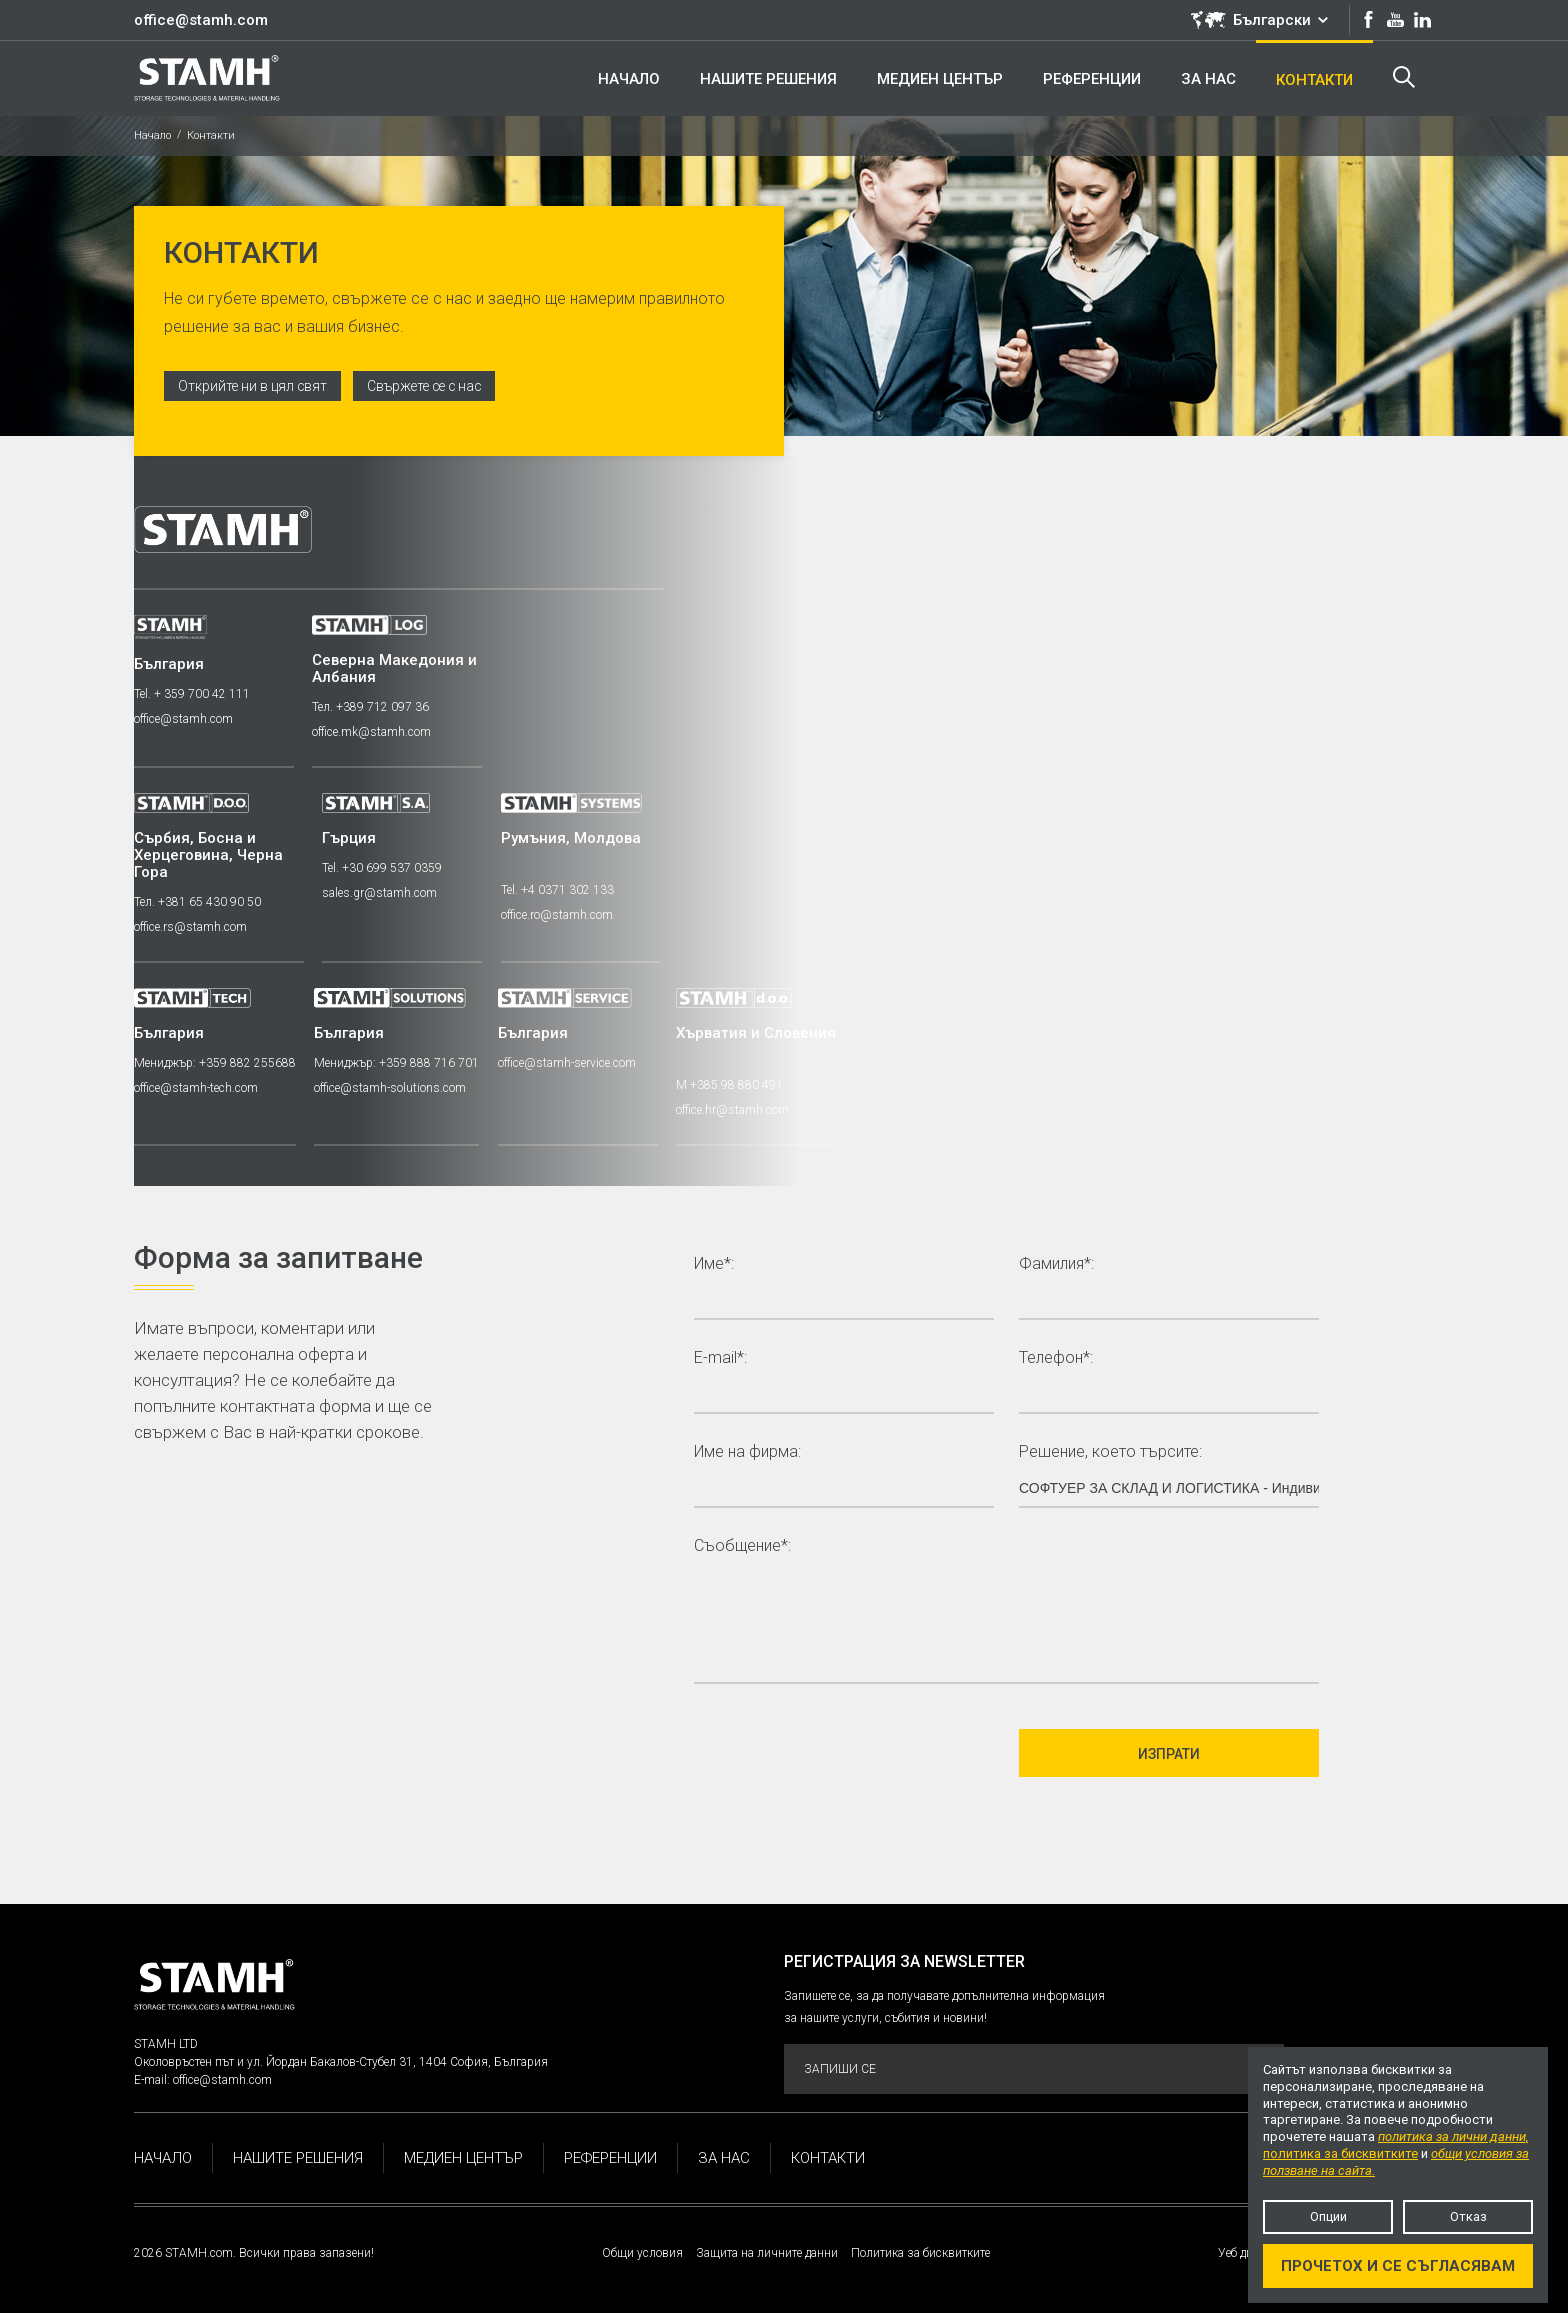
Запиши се (1032, 2069)
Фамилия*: (1056, 1264)
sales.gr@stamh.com (381, 893)
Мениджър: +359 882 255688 (215, 1063)
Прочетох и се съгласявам (1398, 2266)
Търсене (1403, 77)
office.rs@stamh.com (190, 927)
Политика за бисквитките (920, 2253)
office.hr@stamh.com (737, 1110)
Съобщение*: (742, 1546)
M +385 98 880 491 (734, 1085)
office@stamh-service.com (570, 1063)
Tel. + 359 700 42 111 (192, 694)
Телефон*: (1056, 1358)
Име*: (714, 1264)
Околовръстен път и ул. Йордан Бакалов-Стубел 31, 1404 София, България (341, 2062)
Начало (152, 135)
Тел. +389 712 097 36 (372, 707)
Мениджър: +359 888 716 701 (398, 1063)
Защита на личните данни (767, 2253)
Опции (1328, 2216)
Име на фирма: (747, 1452)
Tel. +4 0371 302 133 (560, 890)
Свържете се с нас (430, 386)
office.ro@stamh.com (560, 915)
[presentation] (846, 1753)
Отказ (1468, 2216)
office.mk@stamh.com (373, 732)
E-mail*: (720, 1358)
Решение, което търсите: (1110, 1452)
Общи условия (642, 2253)
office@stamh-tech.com (196, 1088)
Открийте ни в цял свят (254, 386)
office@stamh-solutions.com (392, 1088)
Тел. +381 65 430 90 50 (197, 902)
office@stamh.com (201, 20)
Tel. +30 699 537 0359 (384, 868)
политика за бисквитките (1340, 2153)
